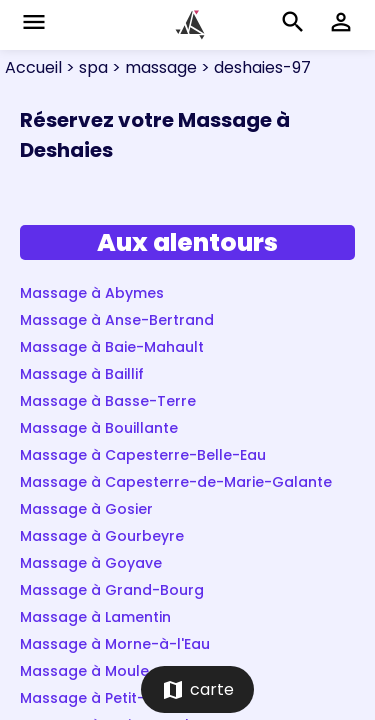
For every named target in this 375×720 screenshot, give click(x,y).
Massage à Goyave (91, 563)
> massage (152, 67)
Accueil (33, 67)
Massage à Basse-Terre (108, 401)
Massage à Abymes (92, 293)
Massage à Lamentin (95, 617)
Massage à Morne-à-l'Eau (115, 644)
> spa (85, 67)
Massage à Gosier (86, 509)
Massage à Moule (84, 671)
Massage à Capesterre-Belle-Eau (143, 455)
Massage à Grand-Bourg (112, 590)
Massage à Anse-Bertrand (117, 320)
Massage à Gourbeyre (102, 536)
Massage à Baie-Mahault (112, 347)
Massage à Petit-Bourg (104, 698)
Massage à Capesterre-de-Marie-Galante (176, 482)
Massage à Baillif (82, 374)
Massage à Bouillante (99, 428)
